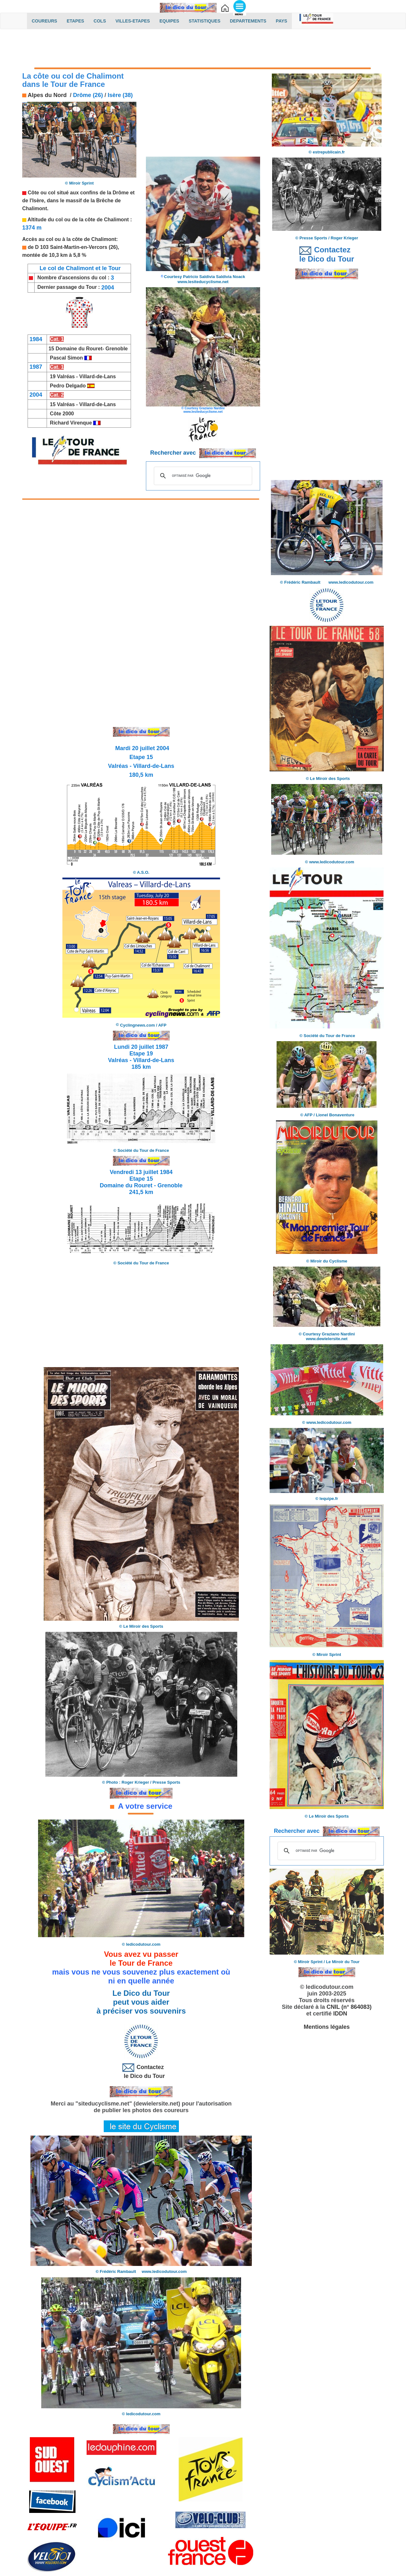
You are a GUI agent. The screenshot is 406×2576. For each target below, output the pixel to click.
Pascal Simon (66, 357)
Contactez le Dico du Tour (141, 2070)
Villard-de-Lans (97, 376)
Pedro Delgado (68, 385)
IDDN (340, 2013)
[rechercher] (202, 475)
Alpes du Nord (46, 95)
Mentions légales (327, 2027)
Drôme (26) (88, 95)
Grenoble (116, 348)
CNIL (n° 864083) (349, 2007)
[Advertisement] (203, 50)
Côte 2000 (62, 413)
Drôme (121, 192)
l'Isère (36, 200)
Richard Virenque (71, 422)
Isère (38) (120, 95)
